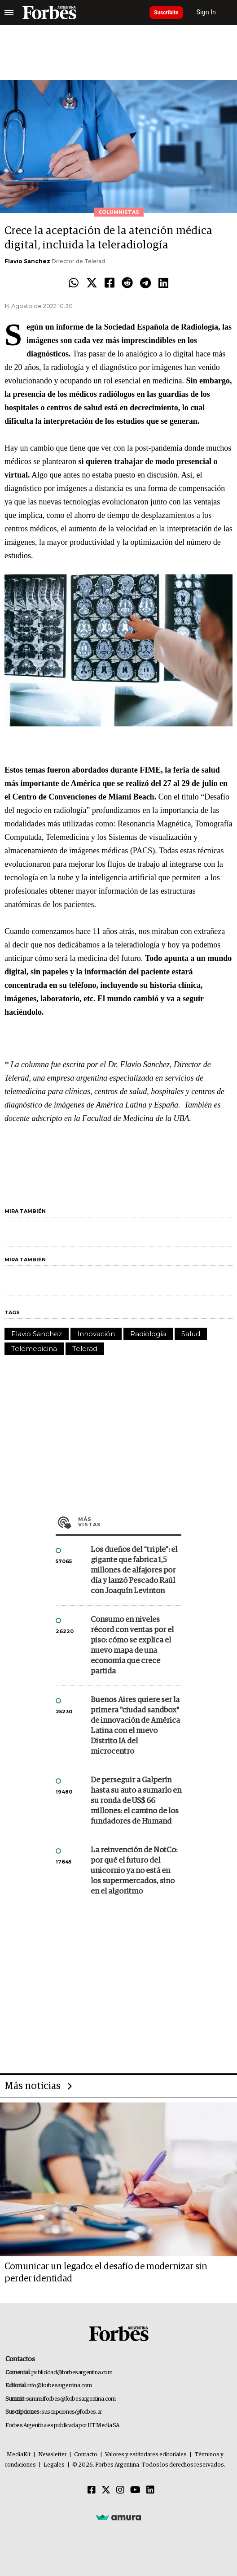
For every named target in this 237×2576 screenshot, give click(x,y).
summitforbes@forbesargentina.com (71, 2399)
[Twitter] (105, 2490)
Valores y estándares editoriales (146, 2455)
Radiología (148, 1333)
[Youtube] (135, 2490)
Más (129, 1522)
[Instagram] (120, 2490)
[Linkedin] (150, 2490)
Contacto (85, 2455)
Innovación (96, 1333)
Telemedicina (34, 1348)
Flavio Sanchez (27, 261)
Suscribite (166, 12)
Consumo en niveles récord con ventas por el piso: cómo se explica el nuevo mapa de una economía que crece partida (132, 1645)
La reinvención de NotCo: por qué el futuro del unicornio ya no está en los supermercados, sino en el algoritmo (134, 1870)
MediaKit (19, 2455)
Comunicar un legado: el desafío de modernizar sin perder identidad (105, 2272)
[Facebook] (92, 2490)
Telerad (84, 1348)
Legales (54, 2465)
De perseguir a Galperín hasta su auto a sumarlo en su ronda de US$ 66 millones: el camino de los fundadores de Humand (136, 1801)
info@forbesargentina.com (59, 2386)
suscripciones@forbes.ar (71, 2412)
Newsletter (52, 2455)
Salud (190, 1333)
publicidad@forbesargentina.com (72, 2373)
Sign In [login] (206, 12)
